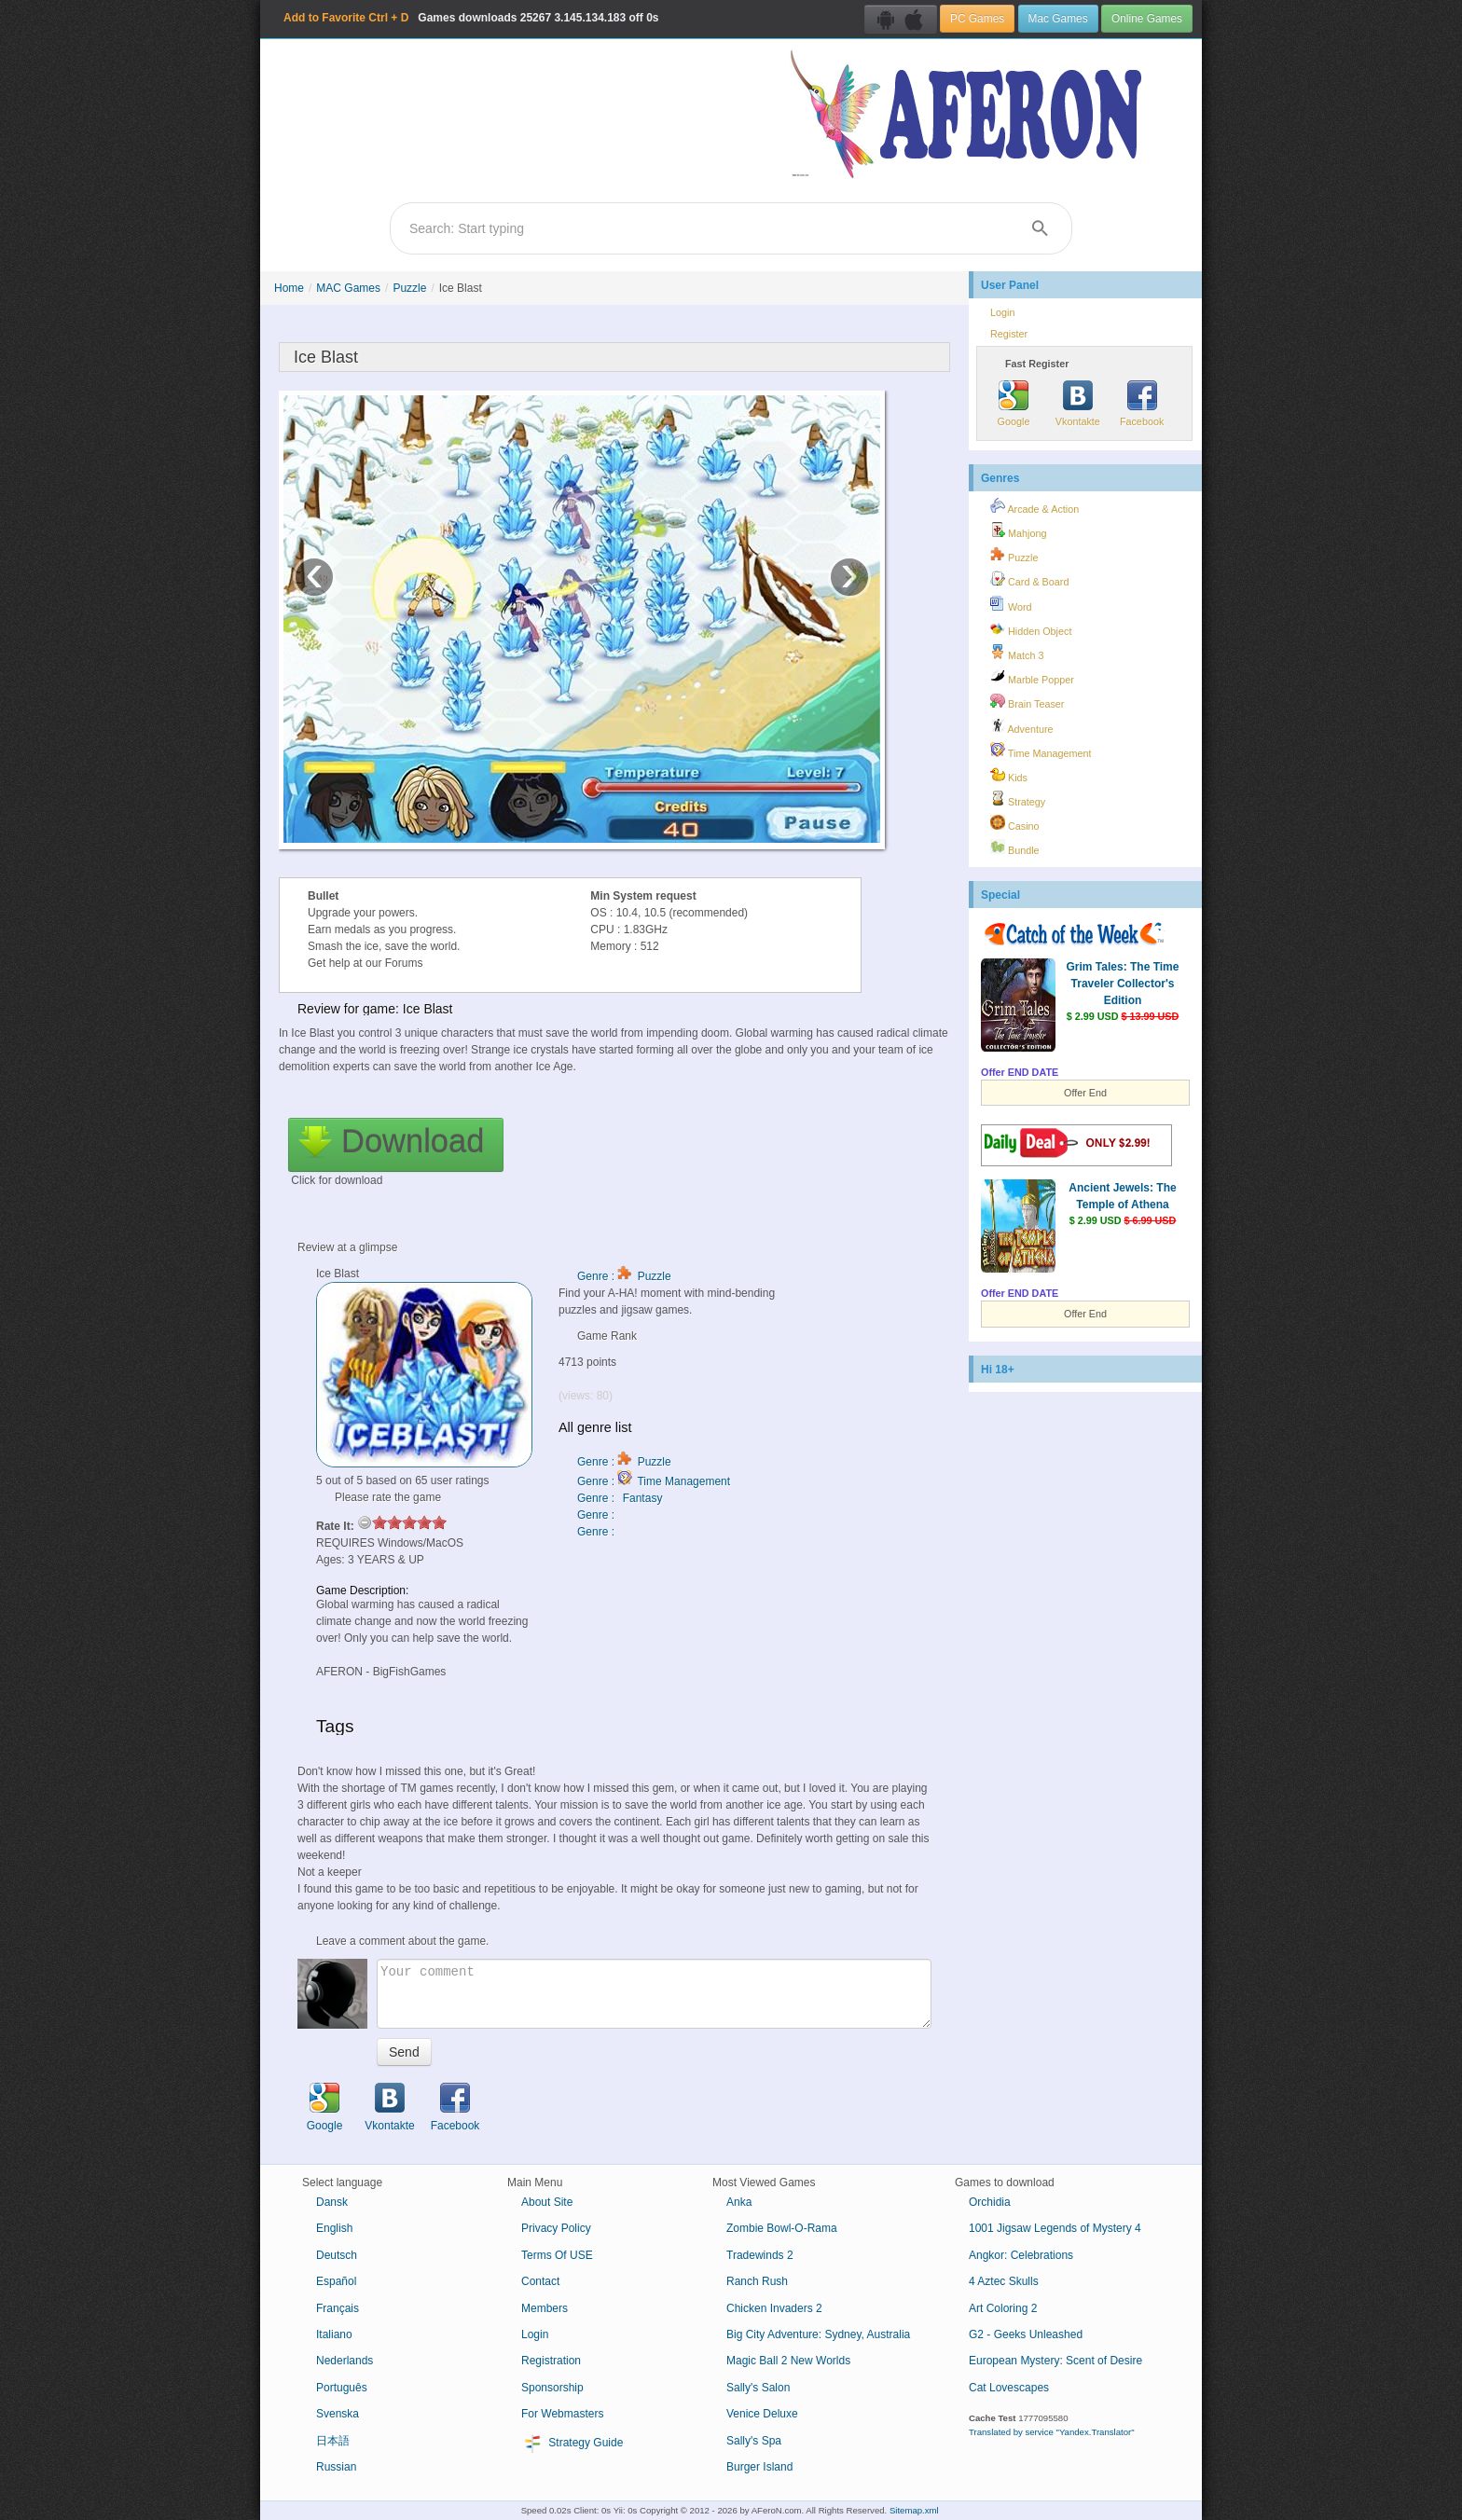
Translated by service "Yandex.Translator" (1052, 2432)
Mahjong (1018, 530)
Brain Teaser (1027, 701)
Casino (1015, 823)
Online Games (1146, 18)
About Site (546, 2202)
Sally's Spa (753, 2440)
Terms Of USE (557, 2255)
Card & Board (1029, 579)
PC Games (977, 18)
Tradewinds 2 (759, 2255)
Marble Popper (1032, 676)
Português (341, 2387)
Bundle (1015, 847)
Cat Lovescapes (1009, 2387)
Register (1009, 333)
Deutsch (336, 2255)
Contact (540, 2281)
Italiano (334, 2334)
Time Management (1040, 750)
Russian (336, 2466)
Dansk (332, 2202)
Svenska (337, 2413)
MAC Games (348, 288)
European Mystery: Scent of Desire (1055, 2360)
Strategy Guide (572, 2443)
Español (336, 2281)
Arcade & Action (1034, 506)
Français (337, 2308)
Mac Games (1058, 18)
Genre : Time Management (653, 1481)
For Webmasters (562, 2413)
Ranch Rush (757, 2281)
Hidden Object (1030, 628)
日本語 (333, 2440)
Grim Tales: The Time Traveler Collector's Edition (1123, 983)
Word (1011, 604)
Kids (1009, 774)
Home (289, 288)
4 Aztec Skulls (1004, 2281)
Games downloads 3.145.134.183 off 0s (471, 17)
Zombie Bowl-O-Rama (781, 2228)
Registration (551, 2360)
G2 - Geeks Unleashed (1026, 2334)
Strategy (1017, 799)
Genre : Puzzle (624, 1276)
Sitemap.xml (914, 2510)
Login (1002, 312)
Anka (739, 2202)
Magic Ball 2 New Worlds (788, 2360)
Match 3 (1016, 652)
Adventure (1022, 726)
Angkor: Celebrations (1021, 2255)
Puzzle (409, 288)
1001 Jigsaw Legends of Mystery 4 (1055, 2228)
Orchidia (990, 2202)
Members (544, 2308)
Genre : (597, 1515)
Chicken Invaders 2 (774, 2308)
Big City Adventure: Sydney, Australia (818, 2334)
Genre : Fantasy (619, 1498)
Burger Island (759, 2466)
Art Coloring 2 (1003, 2308)
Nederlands (344, 2360)
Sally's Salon (758, 2387)
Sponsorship (552, 2387)
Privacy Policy (556, 2228)
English (334, 2228)
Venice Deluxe (762, 2413)
